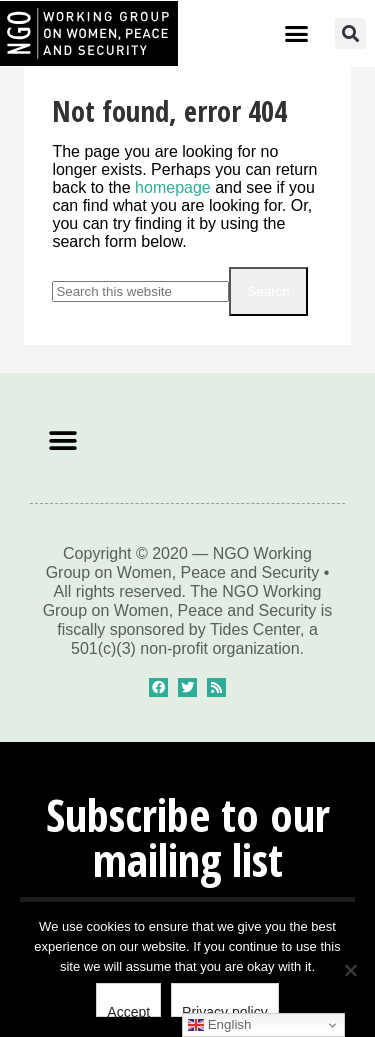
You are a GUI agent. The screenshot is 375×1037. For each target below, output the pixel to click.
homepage (173, 187)
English (219, 1025)
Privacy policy (225, 1010)
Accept (128, 1010)
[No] (350, 970)
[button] (297, 34)
